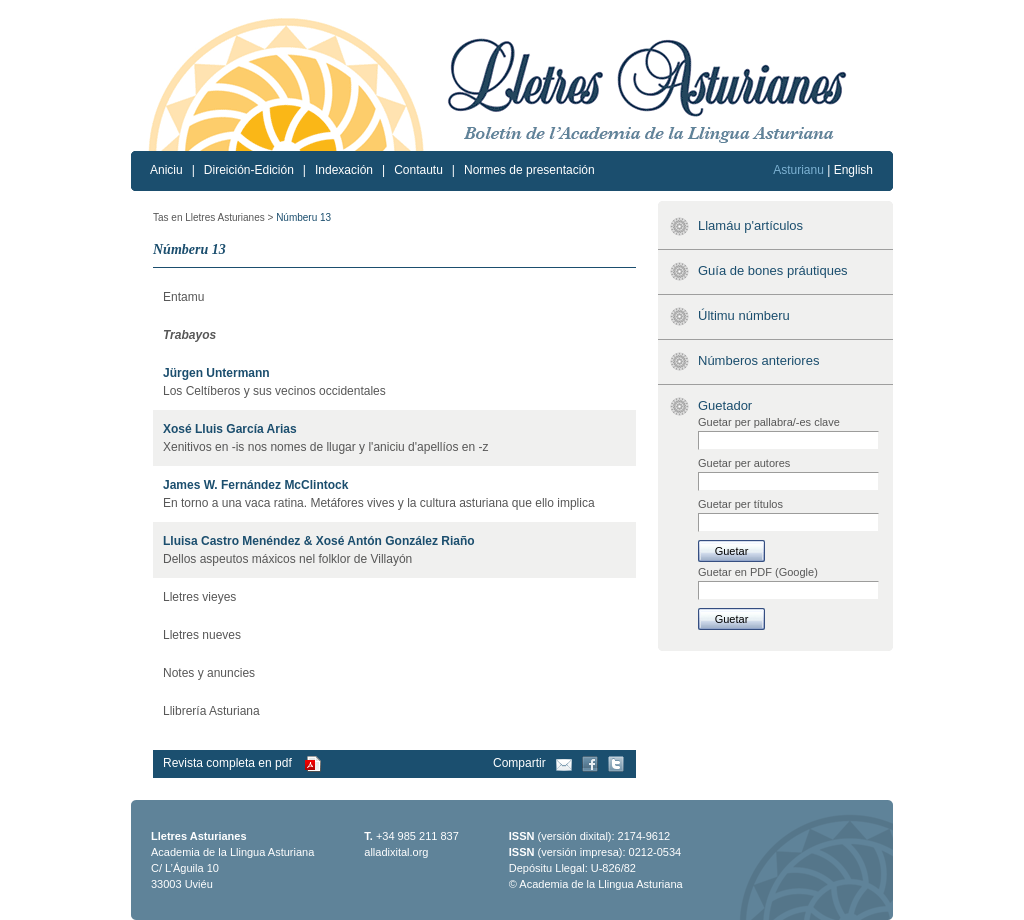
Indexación (344, 170)
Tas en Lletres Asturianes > (213, 217)
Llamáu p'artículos (750, 225)
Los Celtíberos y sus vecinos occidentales (274, 391)
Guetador (725, 405)
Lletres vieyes (199, 597)
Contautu (418, 170)
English (853, 170)
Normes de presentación (529, 170)
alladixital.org (396, 852)
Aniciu (166, 170)
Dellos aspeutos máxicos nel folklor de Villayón (287, 559)
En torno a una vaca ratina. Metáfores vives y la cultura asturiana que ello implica (379, 503)
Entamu (183, 297)
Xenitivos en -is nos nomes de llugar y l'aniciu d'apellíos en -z (325, 447)
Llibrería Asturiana (211, 711)
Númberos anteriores (758, 360)
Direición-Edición (249, 170)
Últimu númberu (744, 315)
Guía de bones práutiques (773, 270)
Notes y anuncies (209, 673)
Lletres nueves (202, 635)
